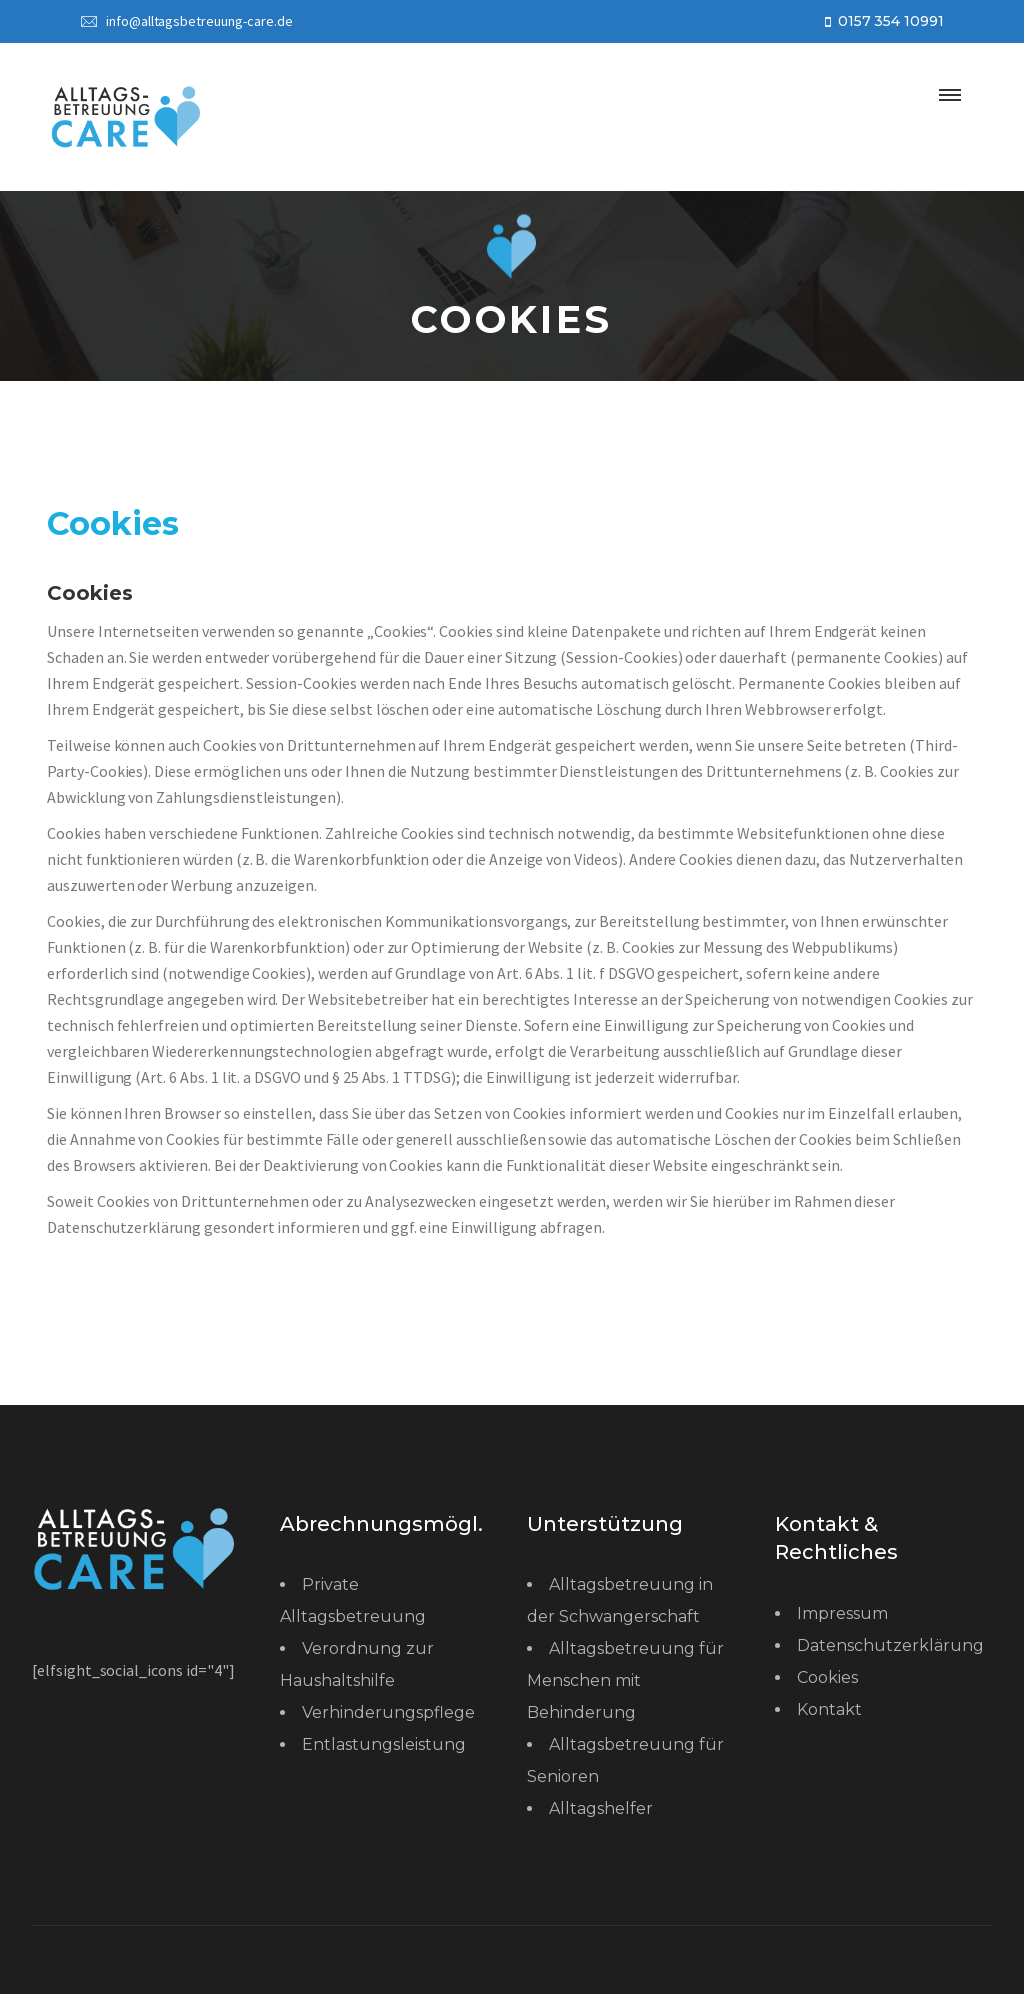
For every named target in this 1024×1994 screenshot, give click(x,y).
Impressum (842, 1613)
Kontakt (829, 1709)
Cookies (827, 1677)
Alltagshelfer (601, 1808)
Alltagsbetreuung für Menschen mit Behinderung (625, 1680)
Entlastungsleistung (384, 1744)
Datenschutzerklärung (890, 1645)
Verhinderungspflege (388, 1712)
